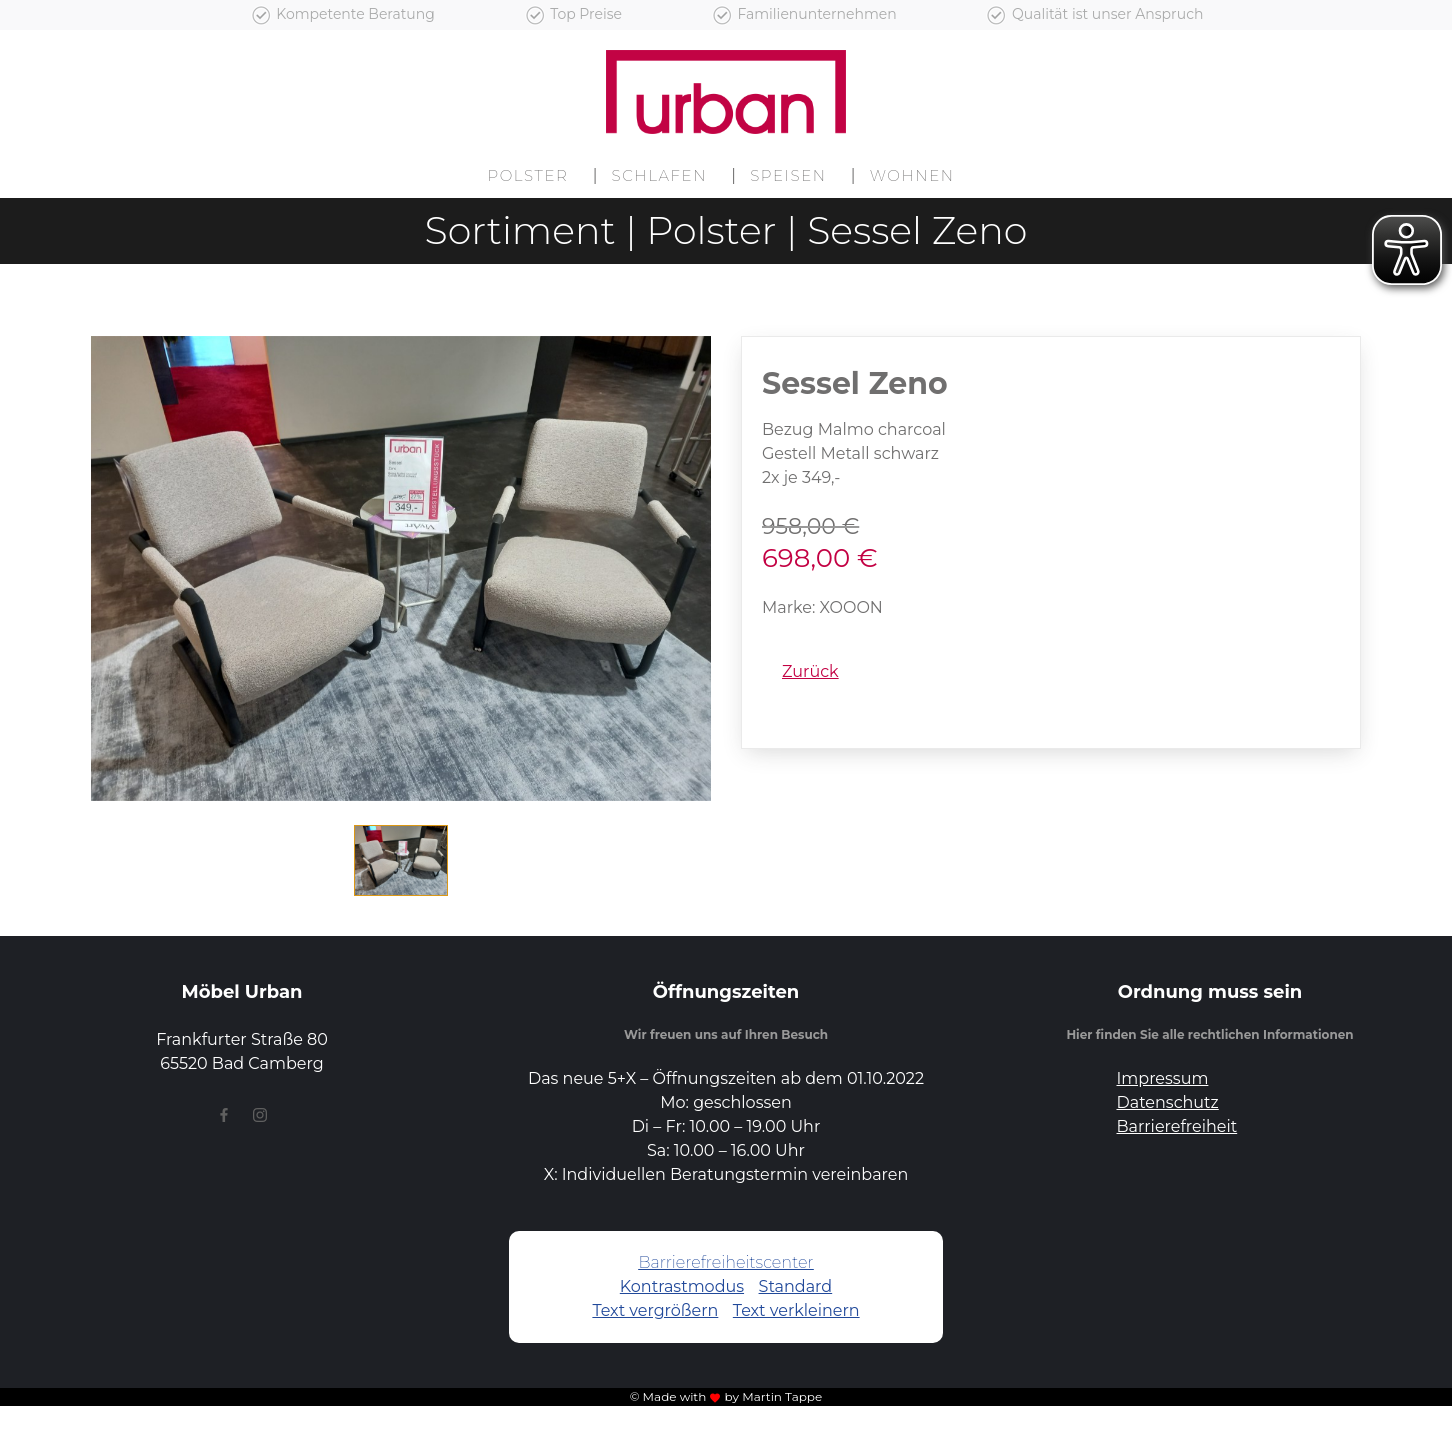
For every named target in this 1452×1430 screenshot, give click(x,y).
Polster (527, 175)
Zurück (810, 671)
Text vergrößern (655, 1310)
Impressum (1163, 1078)
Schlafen (660, 175)
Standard (796, 1286)
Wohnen (912, 175)
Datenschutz (1168, 1102)
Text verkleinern (796, 1310)
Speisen (788, 175)
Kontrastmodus (682, 1286)
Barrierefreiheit (1177, 1126)
